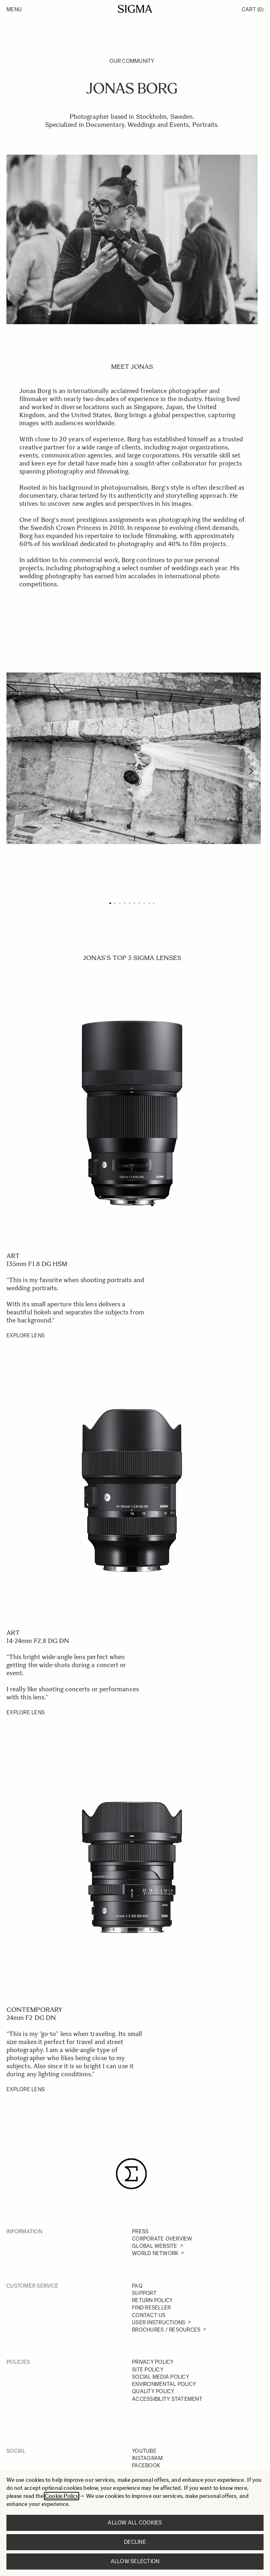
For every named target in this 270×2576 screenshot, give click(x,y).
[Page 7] (139, 903)
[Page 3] (120, 903)
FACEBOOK (146, 2465)
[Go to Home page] (135, 9)
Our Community (131, 61)
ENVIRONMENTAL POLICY (164, 2384)
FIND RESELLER (151, 2308)
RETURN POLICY (152, 2300)
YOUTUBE (144, 2451)
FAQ (137, 2286)
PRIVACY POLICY (153, 2362)
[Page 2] (115, 903)
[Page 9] (149, 903)
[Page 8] (144, 903)
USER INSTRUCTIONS (158, 2322)
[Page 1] (110, 903)
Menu (14, 9)
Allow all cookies (135, 2523)
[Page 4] (125, 903)
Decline (135, 2542)
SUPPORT (144, 2293)
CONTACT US (149, 2315)
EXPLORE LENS (25, 1335)
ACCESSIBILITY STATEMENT (167, 2399)
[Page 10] (154, 903)
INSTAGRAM (147, 2458)
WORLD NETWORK (155, 2253)
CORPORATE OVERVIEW (162, 2239)
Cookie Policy (61, 2496)
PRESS (140, 2231)
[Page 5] (129, 903)
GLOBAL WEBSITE (154, 2246)
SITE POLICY (147, 2370)
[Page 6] (134, 903)
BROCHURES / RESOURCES (166, 2330)
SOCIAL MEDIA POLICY (160, 2377)
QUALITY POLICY (153, 2391)
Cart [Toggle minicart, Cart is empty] (253, 9)
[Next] (251, 771)
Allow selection (135, 2561)
